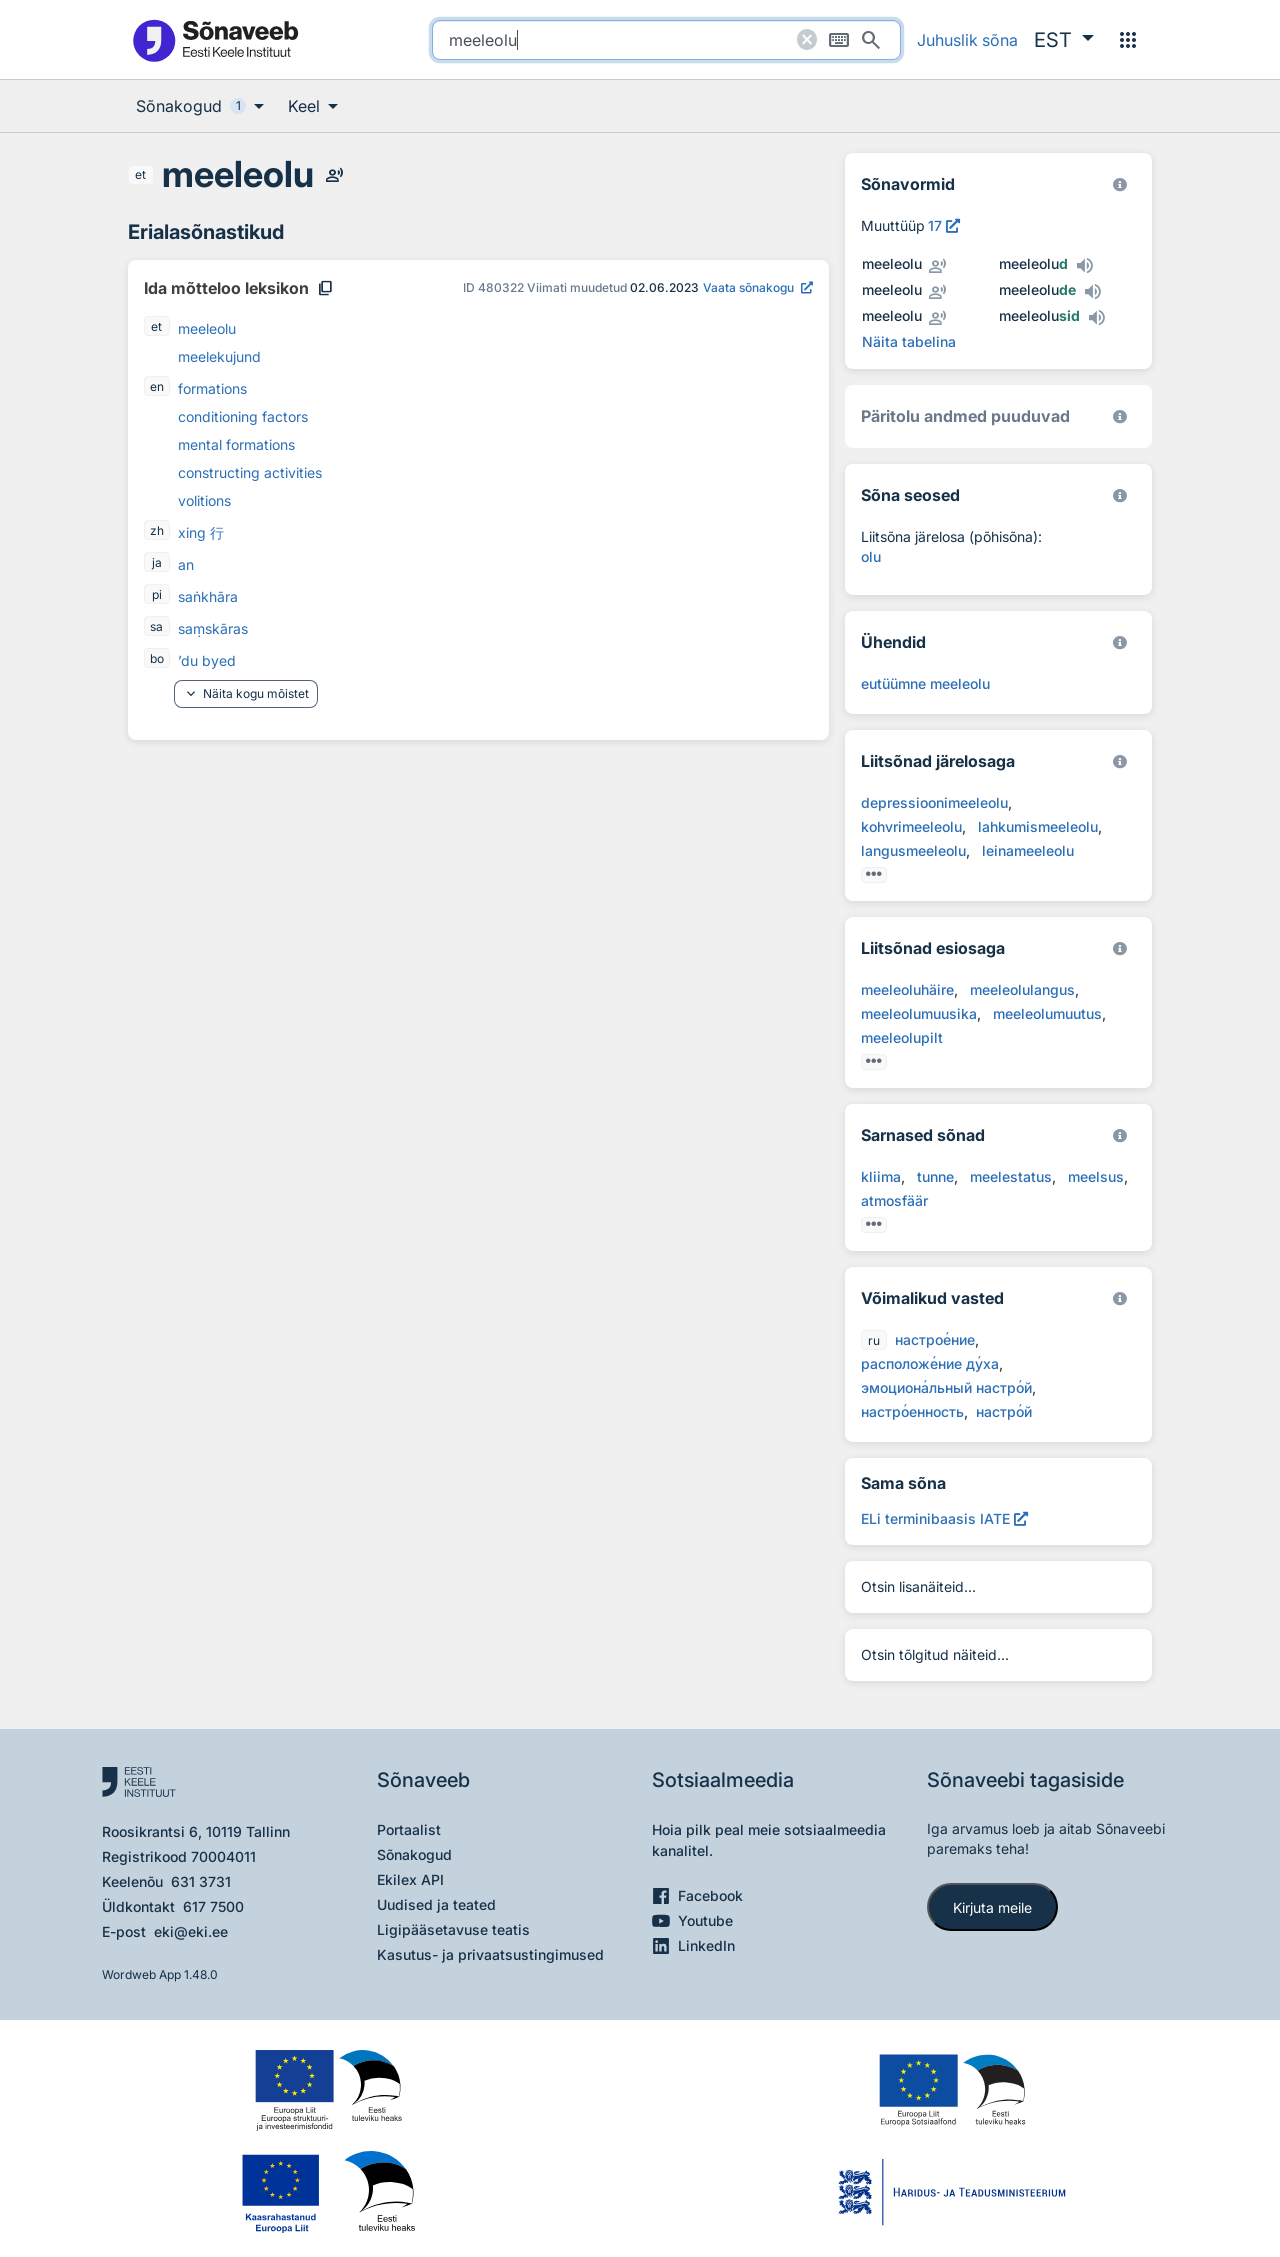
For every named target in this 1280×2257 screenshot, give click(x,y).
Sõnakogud (414, 1854)
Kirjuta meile (992, 1907)
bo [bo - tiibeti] (157, 658)
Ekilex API (410, 1879)
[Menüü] (1128, 40)
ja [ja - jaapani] (157, 562)
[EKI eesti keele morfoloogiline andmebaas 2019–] (1120, 184)
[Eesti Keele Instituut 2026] (1120, 642)
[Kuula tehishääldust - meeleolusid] (1096, 318)
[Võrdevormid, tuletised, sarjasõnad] (1120, 495)
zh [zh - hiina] (157, 530)
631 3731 (201, 1881)
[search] (666, 40)
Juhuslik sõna (967, 40)
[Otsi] (871, 40)
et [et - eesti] (140, 174)
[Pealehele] (215, 39)
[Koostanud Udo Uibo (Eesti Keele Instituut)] (1120, 416)
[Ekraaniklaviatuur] (839, 40)
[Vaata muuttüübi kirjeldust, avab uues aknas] (944, 225)
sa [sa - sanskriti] (156, 626)
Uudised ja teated (436, 1904)
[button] (1064, 40)
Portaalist (409, 1829)
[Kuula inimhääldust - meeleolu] (334, 175)
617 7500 (213, 1906)
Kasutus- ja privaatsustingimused (490, 1954)
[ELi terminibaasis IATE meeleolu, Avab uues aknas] (944, 1518)
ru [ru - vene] (874, 1340)
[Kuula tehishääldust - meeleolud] (1084, 266)
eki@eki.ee (191, 1931)
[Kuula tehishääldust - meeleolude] (1092, 292)
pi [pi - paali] (157, 594)
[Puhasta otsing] (807, 40)
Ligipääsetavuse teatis (453, 1929)
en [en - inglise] (157, 386)
